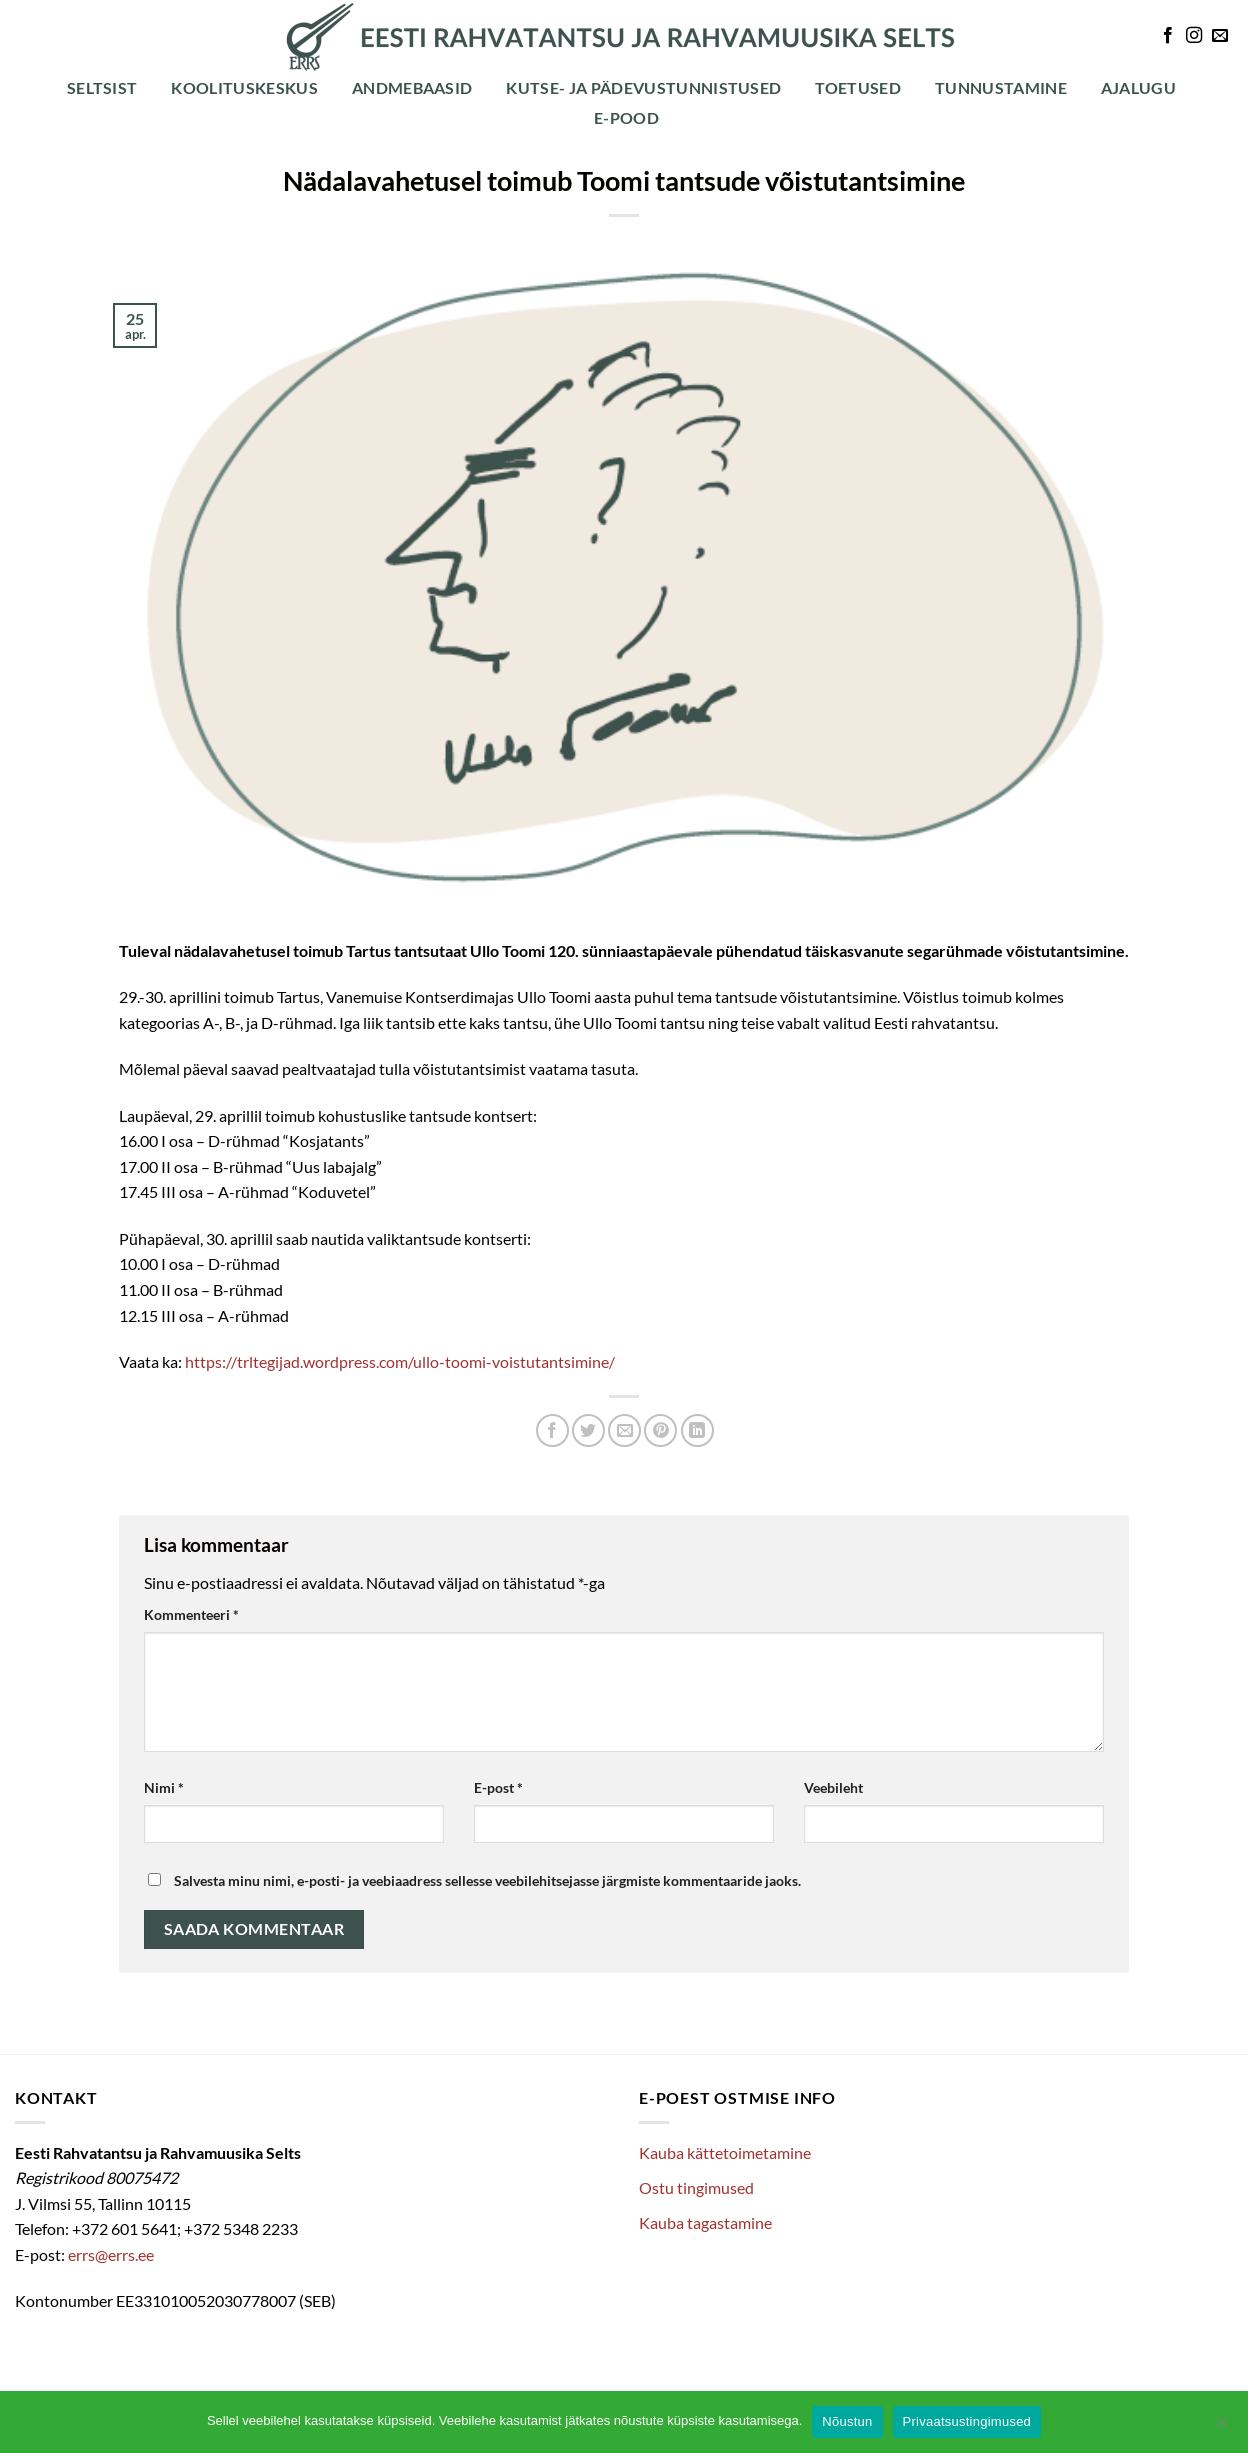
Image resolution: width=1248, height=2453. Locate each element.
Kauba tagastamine (705, 2222)
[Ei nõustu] (1221, 2428)
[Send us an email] (1220, 36)
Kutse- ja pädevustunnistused (643, 87)
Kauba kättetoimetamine (725, 2152)
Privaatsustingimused (967, 2421)
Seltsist (102, 87)
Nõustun (847, 2421)
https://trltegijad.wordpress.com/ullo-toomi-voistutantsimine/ (400, 1361)
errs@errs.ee (111, 2254)
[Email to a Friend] (624, 1430)
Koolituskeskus (244, 87)
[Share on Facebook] (552, 1430)
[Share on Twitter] (588, 1430)
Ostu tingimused (696, 2187)
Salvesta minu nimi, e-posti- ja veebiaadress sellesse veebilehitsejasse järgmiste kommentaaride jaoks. (487, 1880)
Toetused (858, 87)
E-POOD (626, 117)
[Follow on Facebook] (1168, 36)
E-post (498, 1787)
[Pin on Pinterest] (660, 1430)
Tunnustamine (1001, 87)
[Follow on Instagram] (1194, 36)
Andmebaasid (412, 87)
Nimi (164, 1787)
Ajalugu (1138, 87)
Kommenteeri (191, 1614)
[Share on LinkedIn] (697, 1430)
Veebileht (833, 1787)
